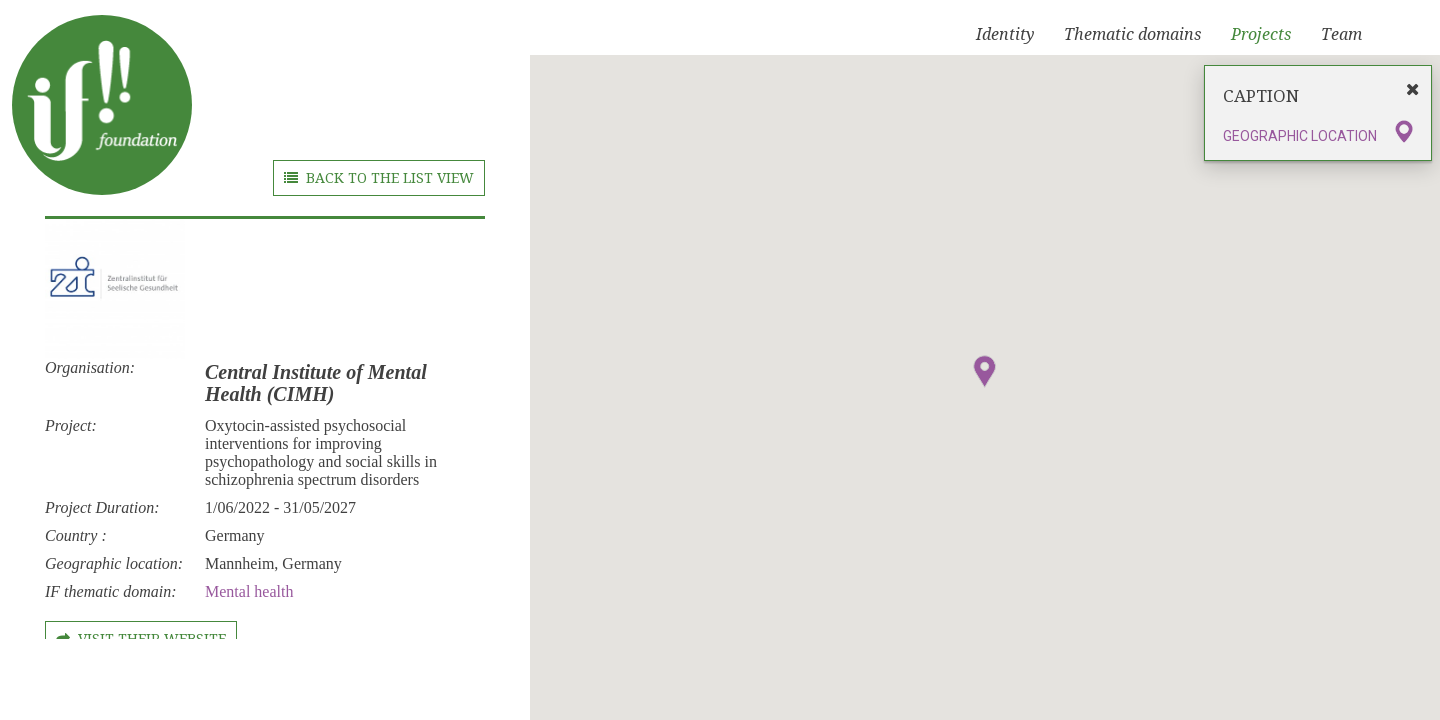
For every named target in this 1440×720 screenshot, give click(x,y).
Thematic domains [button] (1132, 34)
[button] (985, 371)
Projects (1261, 34)
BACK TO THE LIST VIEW (379, 178)
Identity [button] (1005, 34)
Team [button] (1341, 34)
